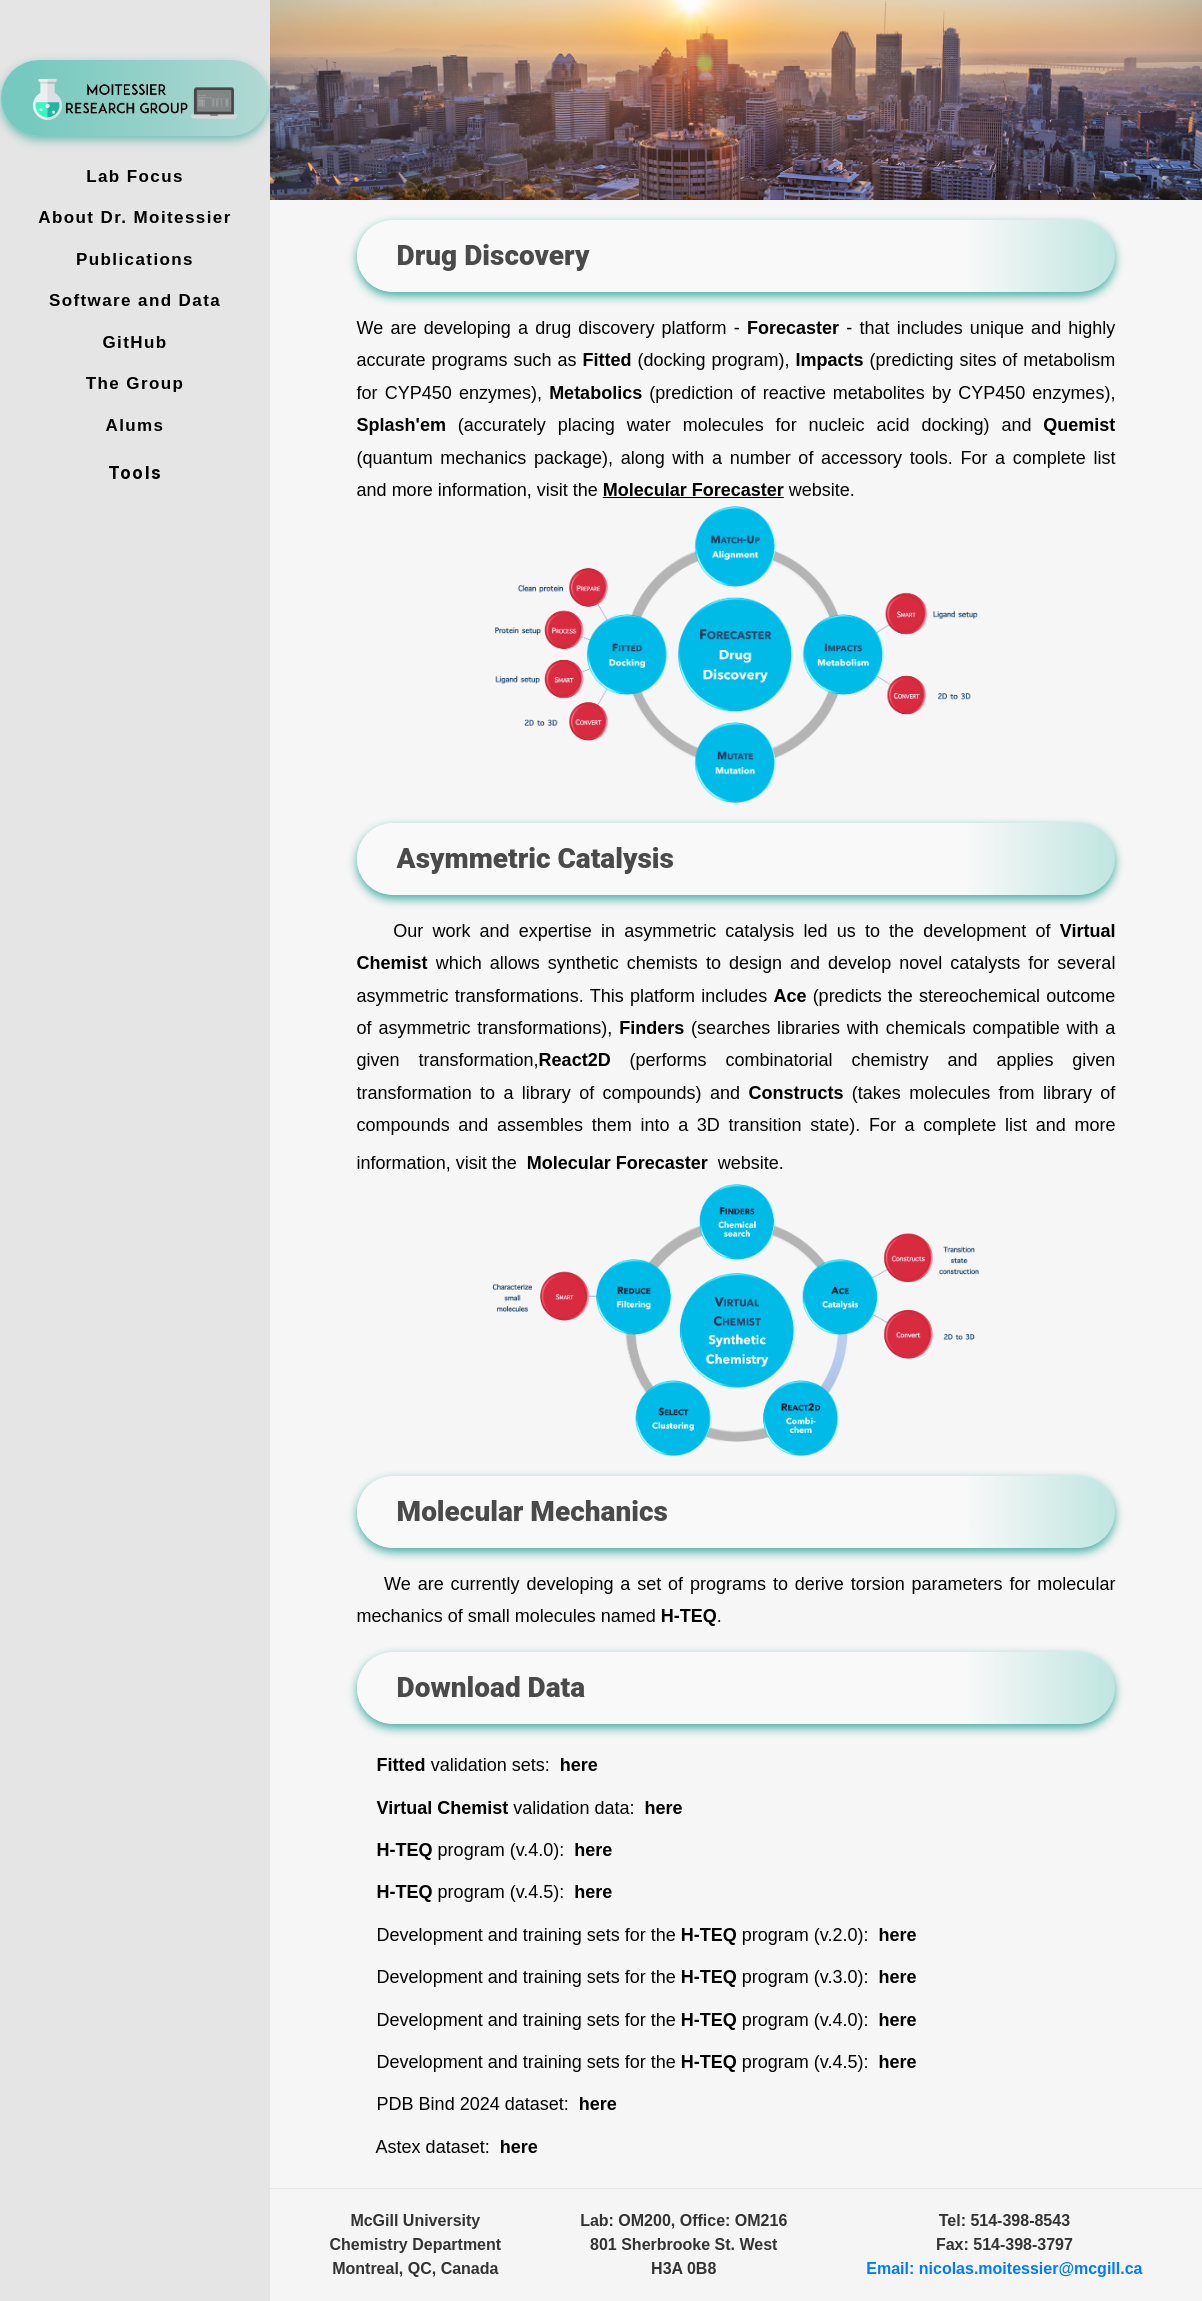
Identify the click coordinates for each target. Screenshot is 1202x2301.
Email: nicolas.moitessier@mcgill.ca (1004, 2268)
